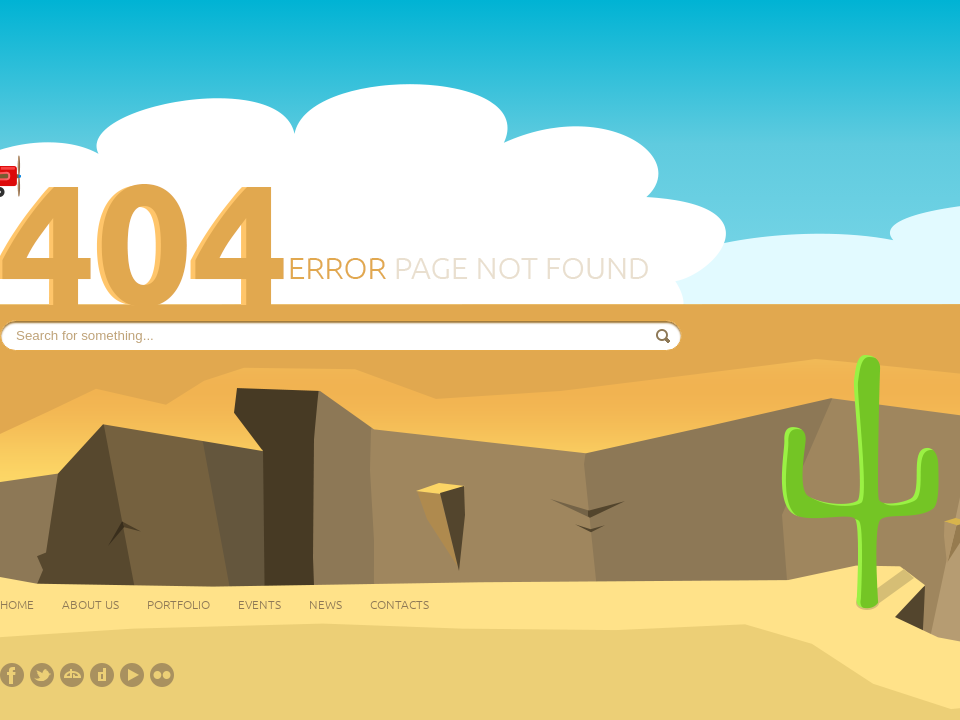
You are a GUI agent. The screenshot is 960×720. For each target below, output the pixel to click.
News (325, 604)
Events (259, 604)
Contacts (399, 604)
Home (17, 604)
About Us (90, 604)
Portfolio (178, 604)
